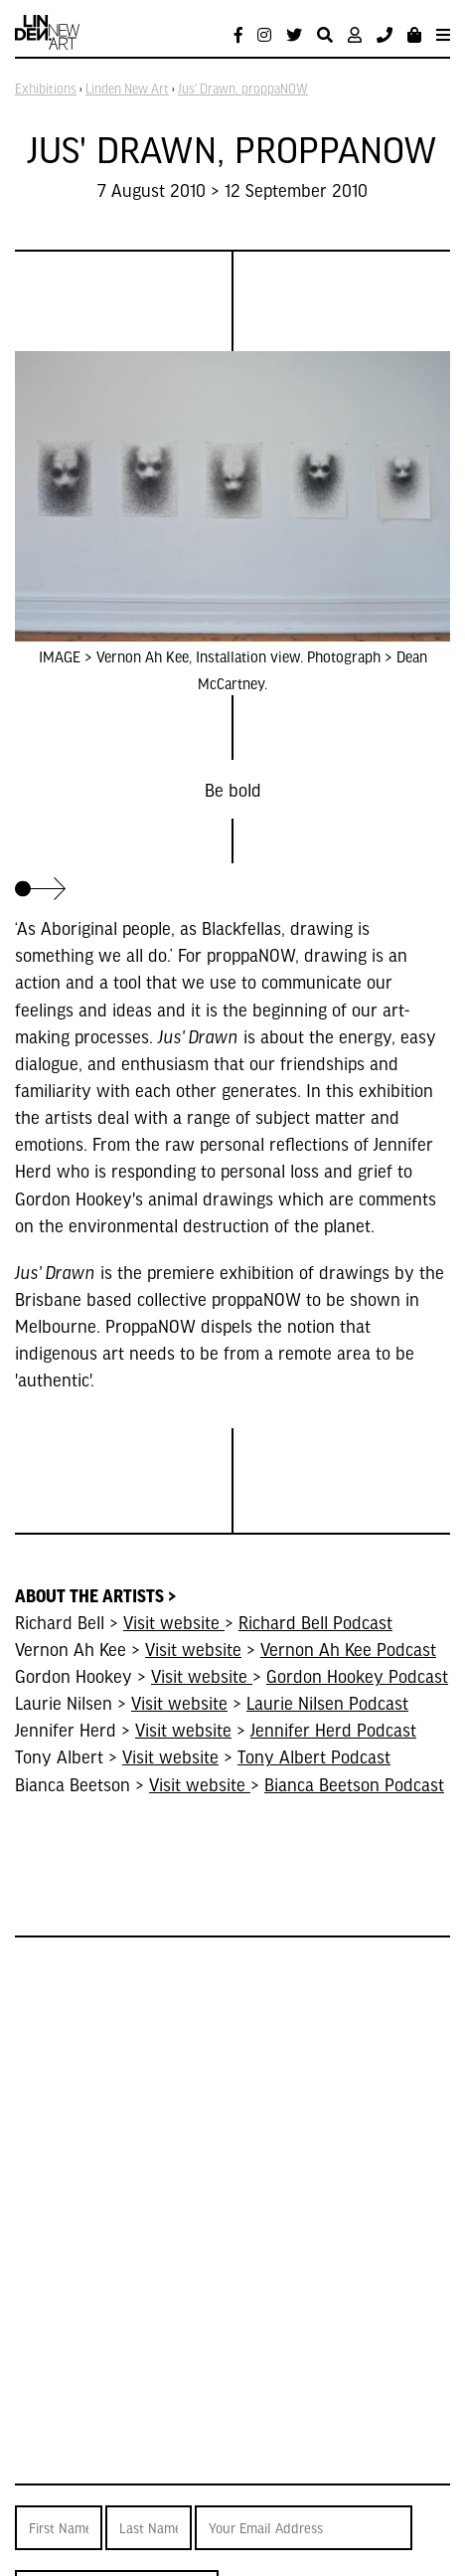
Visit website (174, 1621)
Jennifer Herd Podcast (333, 1729)
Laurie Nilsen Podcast (327, 1702)
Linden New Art (127, 88)
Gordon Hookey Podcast (357, 1675)
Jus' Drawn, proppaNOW (243, 88)
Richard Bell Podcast (315, 1621)
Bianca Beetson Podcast (354, 1783)
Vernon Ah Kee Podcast (348, 1648)
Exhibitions (46, 88)
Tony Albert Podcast (313, 1756)
